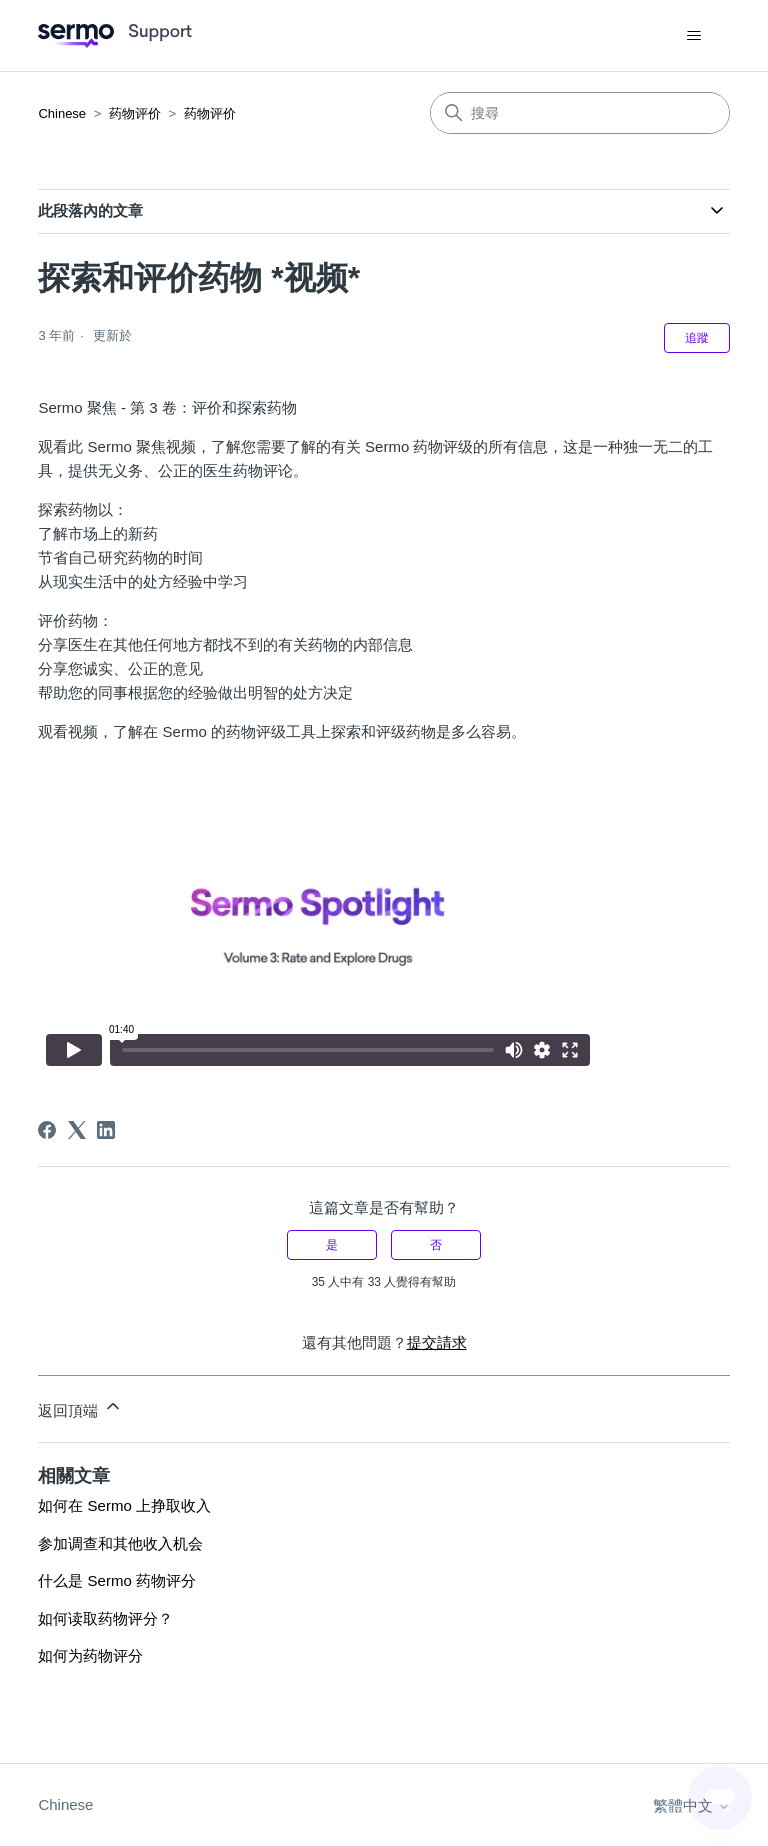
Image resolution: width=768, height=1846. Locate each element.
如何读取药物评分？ (105, 1618)
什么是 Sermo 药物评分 (117, 1580)
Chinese (62, 113)
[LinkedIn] (106, 1130)
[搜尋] (580, 113)
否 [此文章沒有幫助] (436, 1245)
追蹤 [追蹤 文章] (697, 338)
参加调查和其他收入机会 (120, 1543)
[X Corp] (77, 1130)
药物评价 (135, 113)
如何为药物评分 (90, 1655)
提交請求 (437, 1342)
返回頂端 (80, 1407)
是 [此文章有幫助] (332, 1245)
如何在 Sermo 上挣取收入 (124, 1505)
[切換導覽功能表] (694, 36)
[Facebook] (47, 1130)
